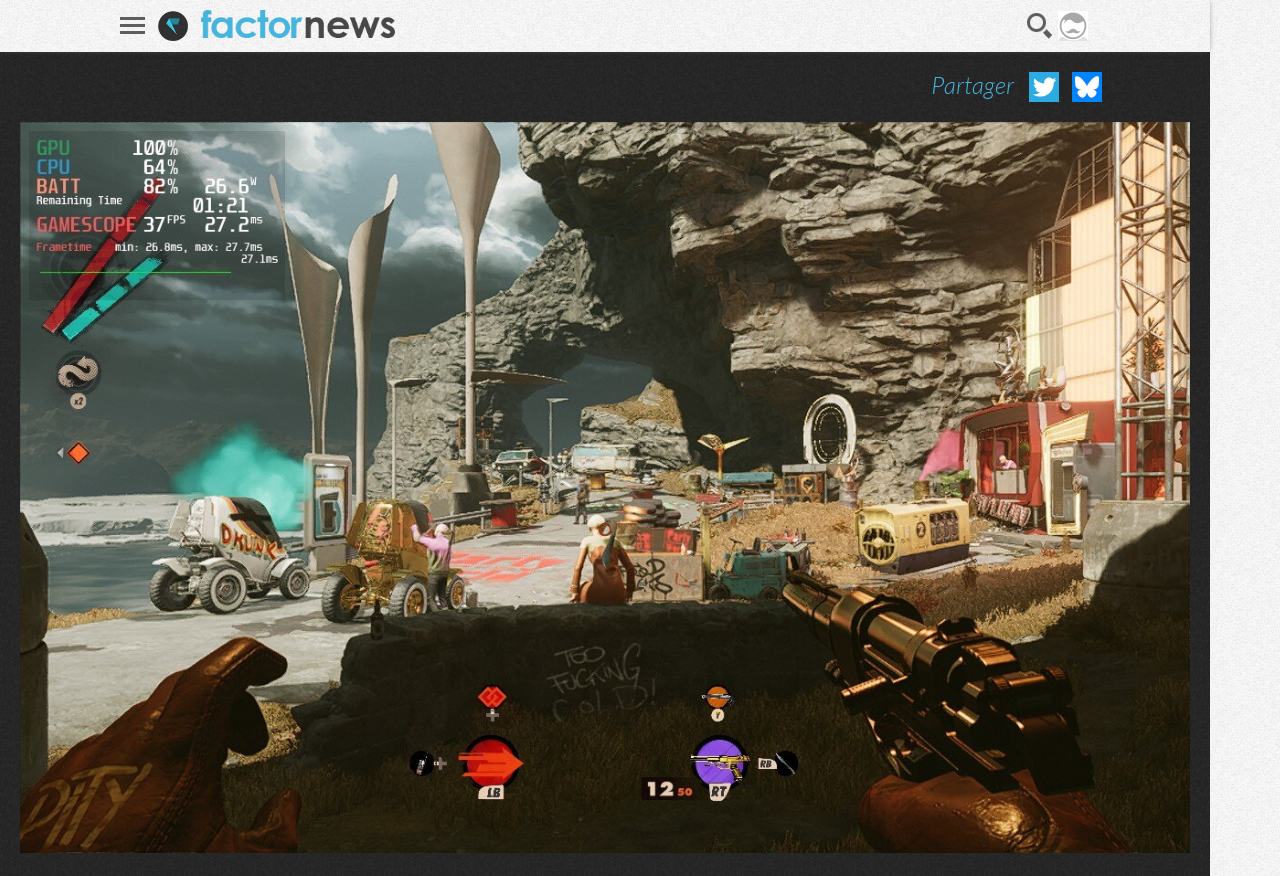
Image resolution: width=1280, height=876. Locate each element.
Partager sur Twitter (1044, 87)
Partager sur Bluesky (1087, 87)
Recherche (1040, 26)
